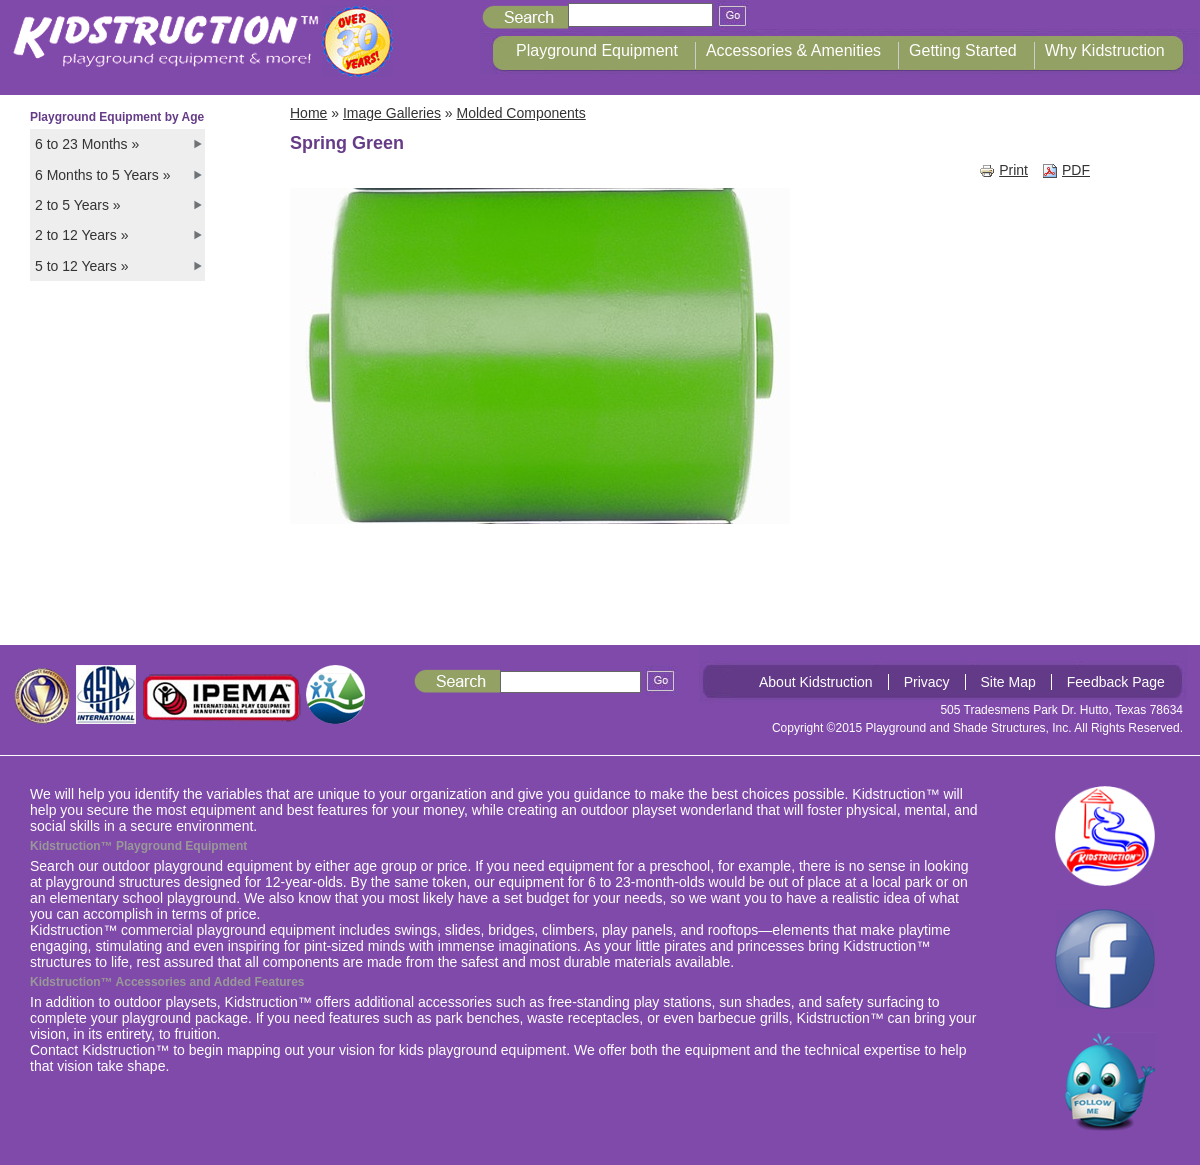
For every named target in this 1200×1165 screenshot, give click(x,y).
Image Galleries (392, 113)
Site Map (1008, 682)
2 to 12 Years (81, 235)
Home (308, 113)
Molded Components (521, 113)
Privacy (927, 682)
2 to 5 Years (78, 205)
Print (1003, 170)
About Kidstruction (816, 682)
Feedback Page (1116, 682)
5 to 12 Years (81, 266)
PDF (1066, 170)
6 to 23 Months (87, 144)
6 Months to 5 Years (102, 175)
